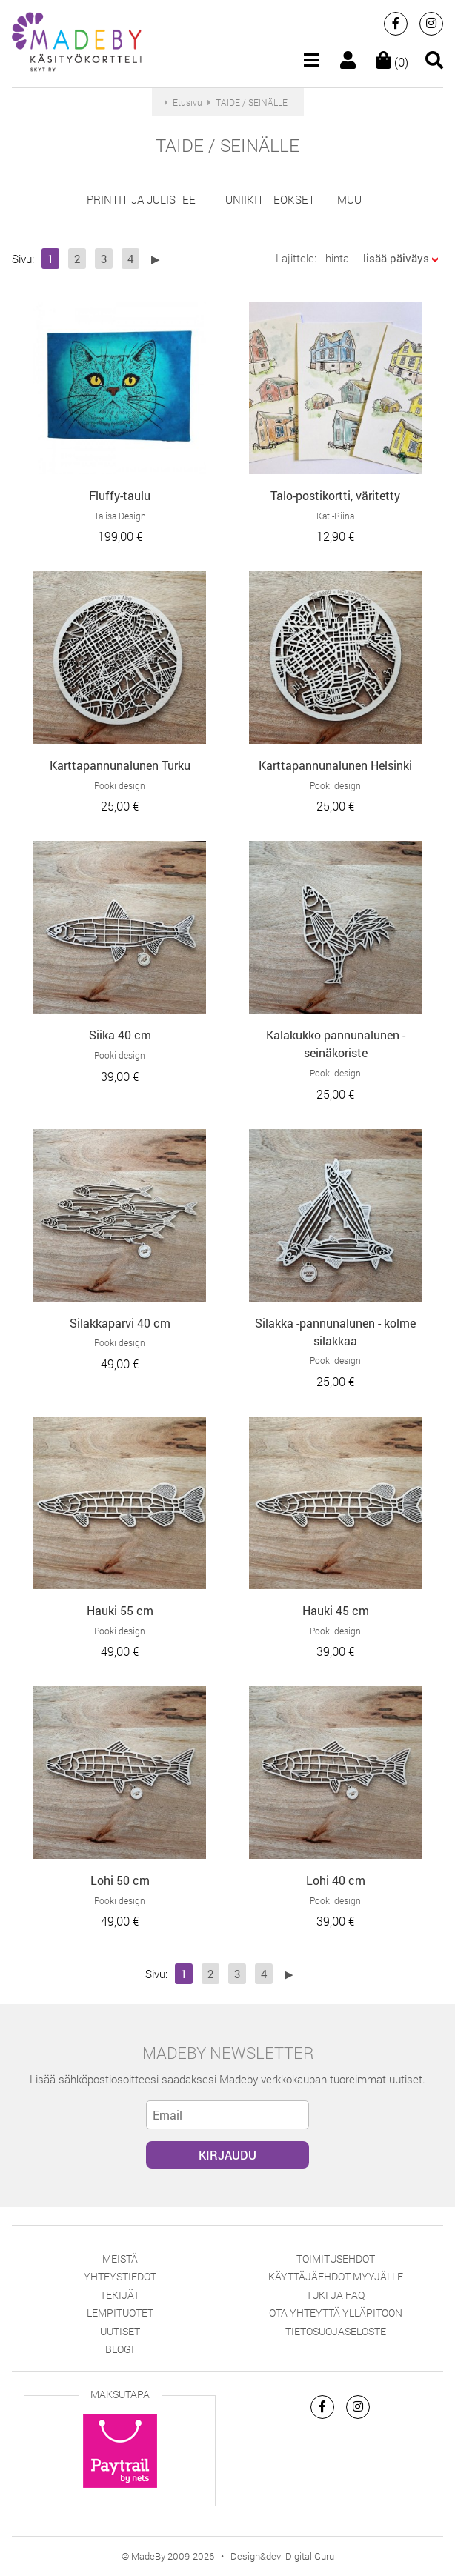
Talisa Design (120, 516)
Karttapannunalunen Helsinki (335, 765)
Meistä (120, 2258)
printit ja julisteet (144, 199)
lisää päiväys (396, 257)
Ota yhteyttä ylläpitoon (335, 2313)
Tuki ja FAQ (335, 2295)
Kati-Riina (335, 516)
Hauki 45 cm (335, 1610)
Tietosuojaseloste (335, 2331)
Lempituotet (120, 2313)
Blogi (119, 2349)
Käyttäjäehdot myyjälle (335, 2276)
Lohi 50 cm (120, 1880)
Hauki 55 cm (120, 1610)
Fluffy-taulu (119, 495)
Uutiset (120, 2331)
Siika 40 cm (120, 1034)
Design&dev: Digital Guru (282, 2556)
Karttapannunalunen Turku (120, 765)
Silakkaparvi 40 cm (120, 1323)
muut (352, 199)
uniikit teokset (270, 199)
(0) (392, 62)
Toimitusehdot (335, 2258)
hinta (337, 257)
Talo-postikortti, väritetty (335, 495)
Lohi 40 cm (335, 1880)
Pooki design (119, 785)
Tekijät (119, 2295)
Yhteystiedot (120, 2276)
